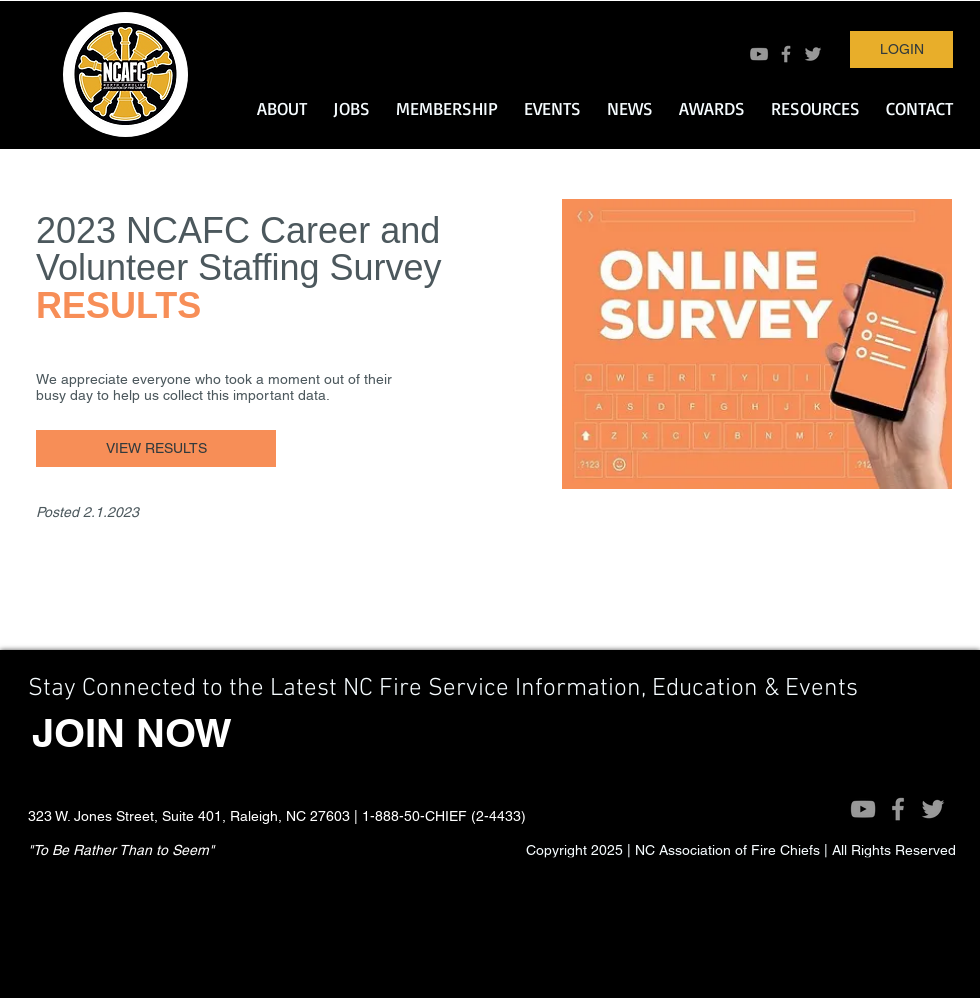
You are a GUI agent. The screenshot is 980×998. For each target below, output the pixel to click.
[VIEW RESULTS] (156, 448)
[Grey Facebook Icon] (786, 54)
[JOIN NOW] (132, 733)
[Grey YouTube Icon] (759, 54)
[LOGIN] (901, 49)
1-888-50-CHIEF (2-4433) (444, 816)
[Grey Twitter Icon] (813, 54)
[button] (282, 108)
